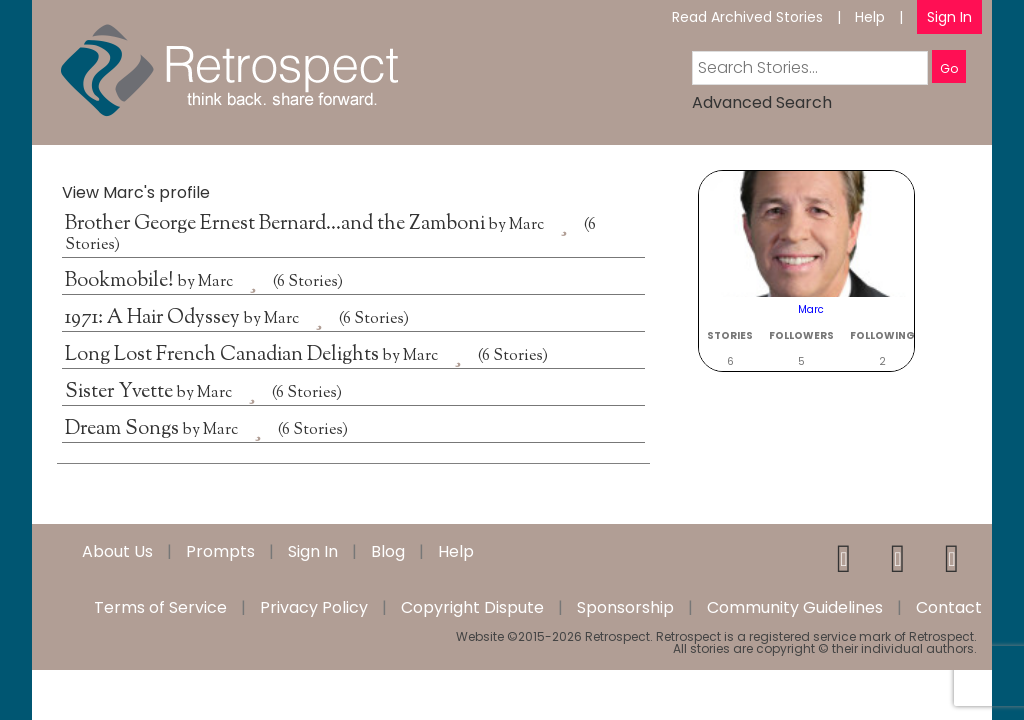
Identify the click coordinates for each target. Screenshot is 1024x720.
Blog (388, 552)
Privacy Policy (314, 608)
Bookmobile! (121, 281)
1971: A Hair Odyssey (154, 318)
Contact (949, 608)
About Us (117, 552)
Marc (526, 225)
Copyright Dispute (472, 608)
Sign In (949, 17)
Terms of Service (160, 608)
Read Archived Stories (747, 17)
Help (870, 17)
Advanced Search (762, 102)
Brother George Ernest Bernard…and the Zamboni (277, 224)
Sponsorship (625, 608)
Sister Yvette (121, 392)
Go (949, 68)
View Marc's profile (136, 192)
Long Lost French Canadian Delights (224, 355)
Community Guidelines (795, 608)
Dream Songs (124, 429)
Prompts (220, 552)
